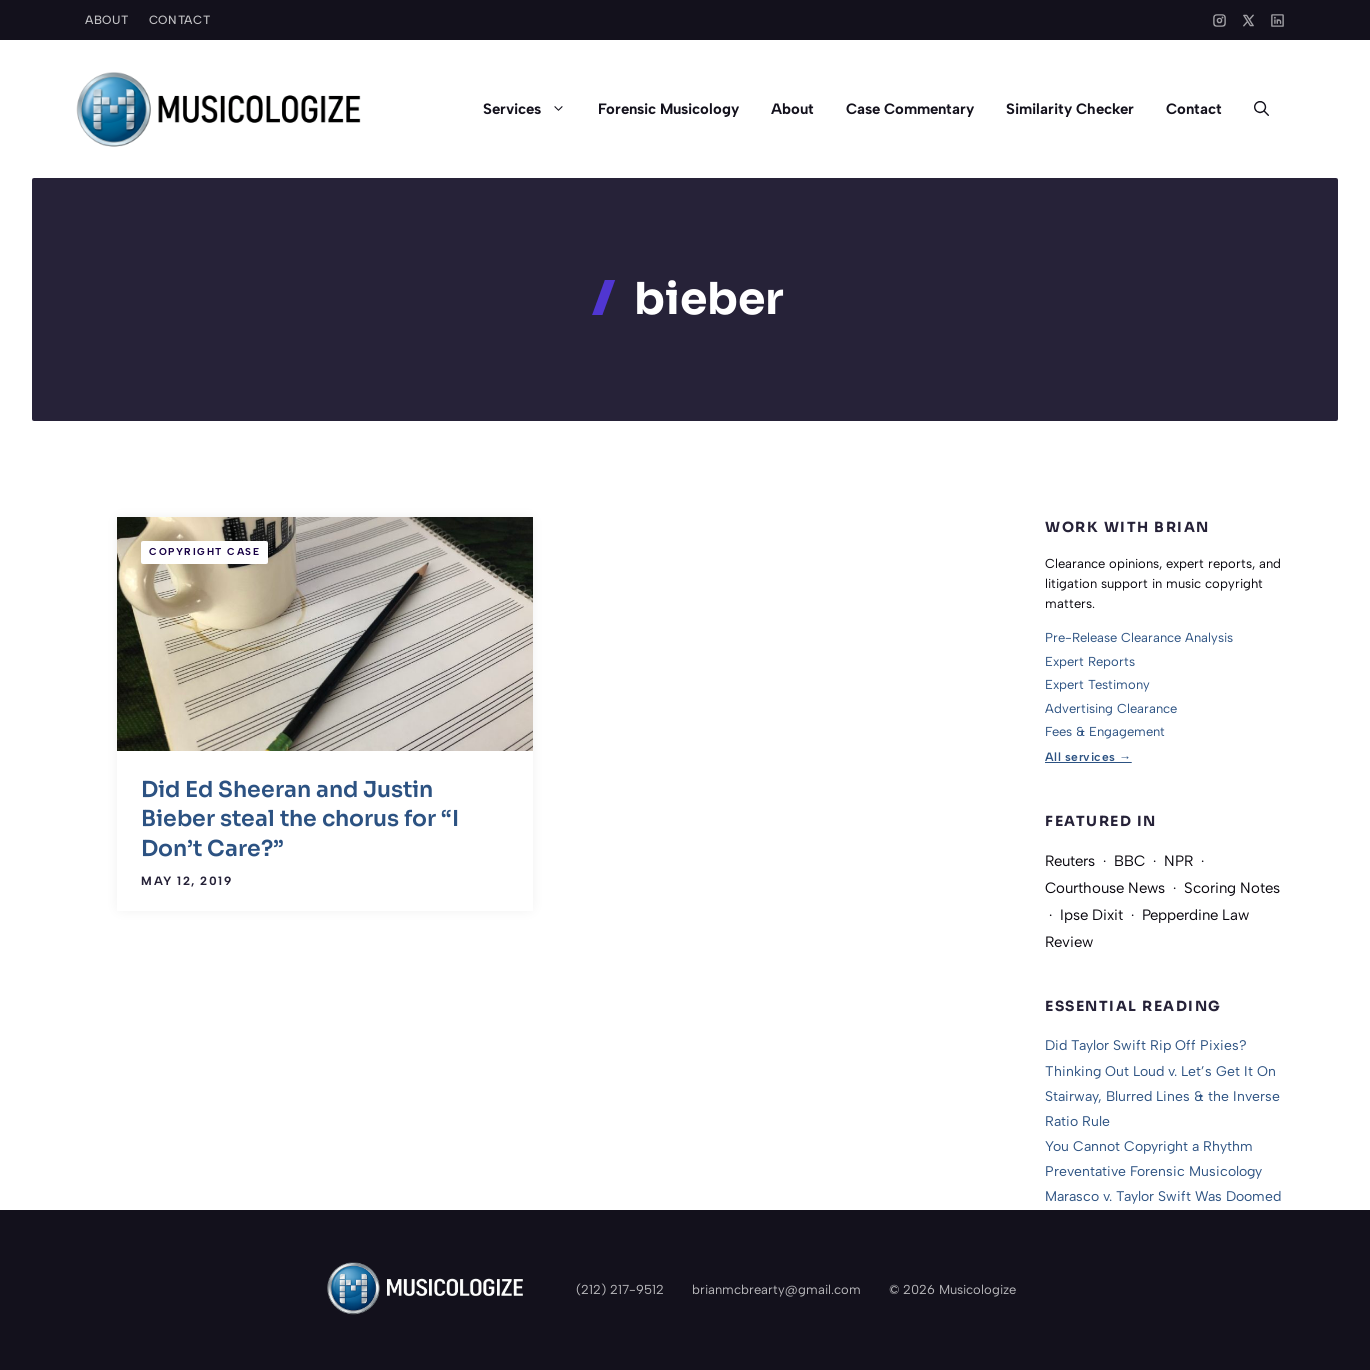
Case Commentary (910, 109)
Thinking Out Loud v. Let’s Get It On (1160, 1071)
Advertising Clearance (1111, 708)
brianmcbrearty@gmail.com (776, 1289)
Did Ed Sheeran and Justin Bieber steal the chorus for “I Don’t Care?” (300, 819)
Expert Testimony (1097, 684)
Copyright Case (204, 551)
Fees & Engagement (1105, 731)
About (107, 20)
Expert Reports (1090, 661)
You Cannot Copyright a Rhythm (1149, 1146)
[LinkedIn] (1277, 20)
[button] (1261, 109)
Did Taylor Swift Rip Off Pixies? (1146, 1045)
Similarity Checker (1070, 109)
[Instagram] (1219, 20)
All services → (1088, 757)
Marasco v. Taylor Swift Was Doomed (1163, 1196)
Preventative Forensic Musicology (1153, 1171)
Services (532, 109)
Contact (180, 20)
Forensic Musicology (668, 109)
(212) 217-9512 (620, 1289)
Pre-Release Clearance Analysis (1139, 637)
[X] (1248, 20)
